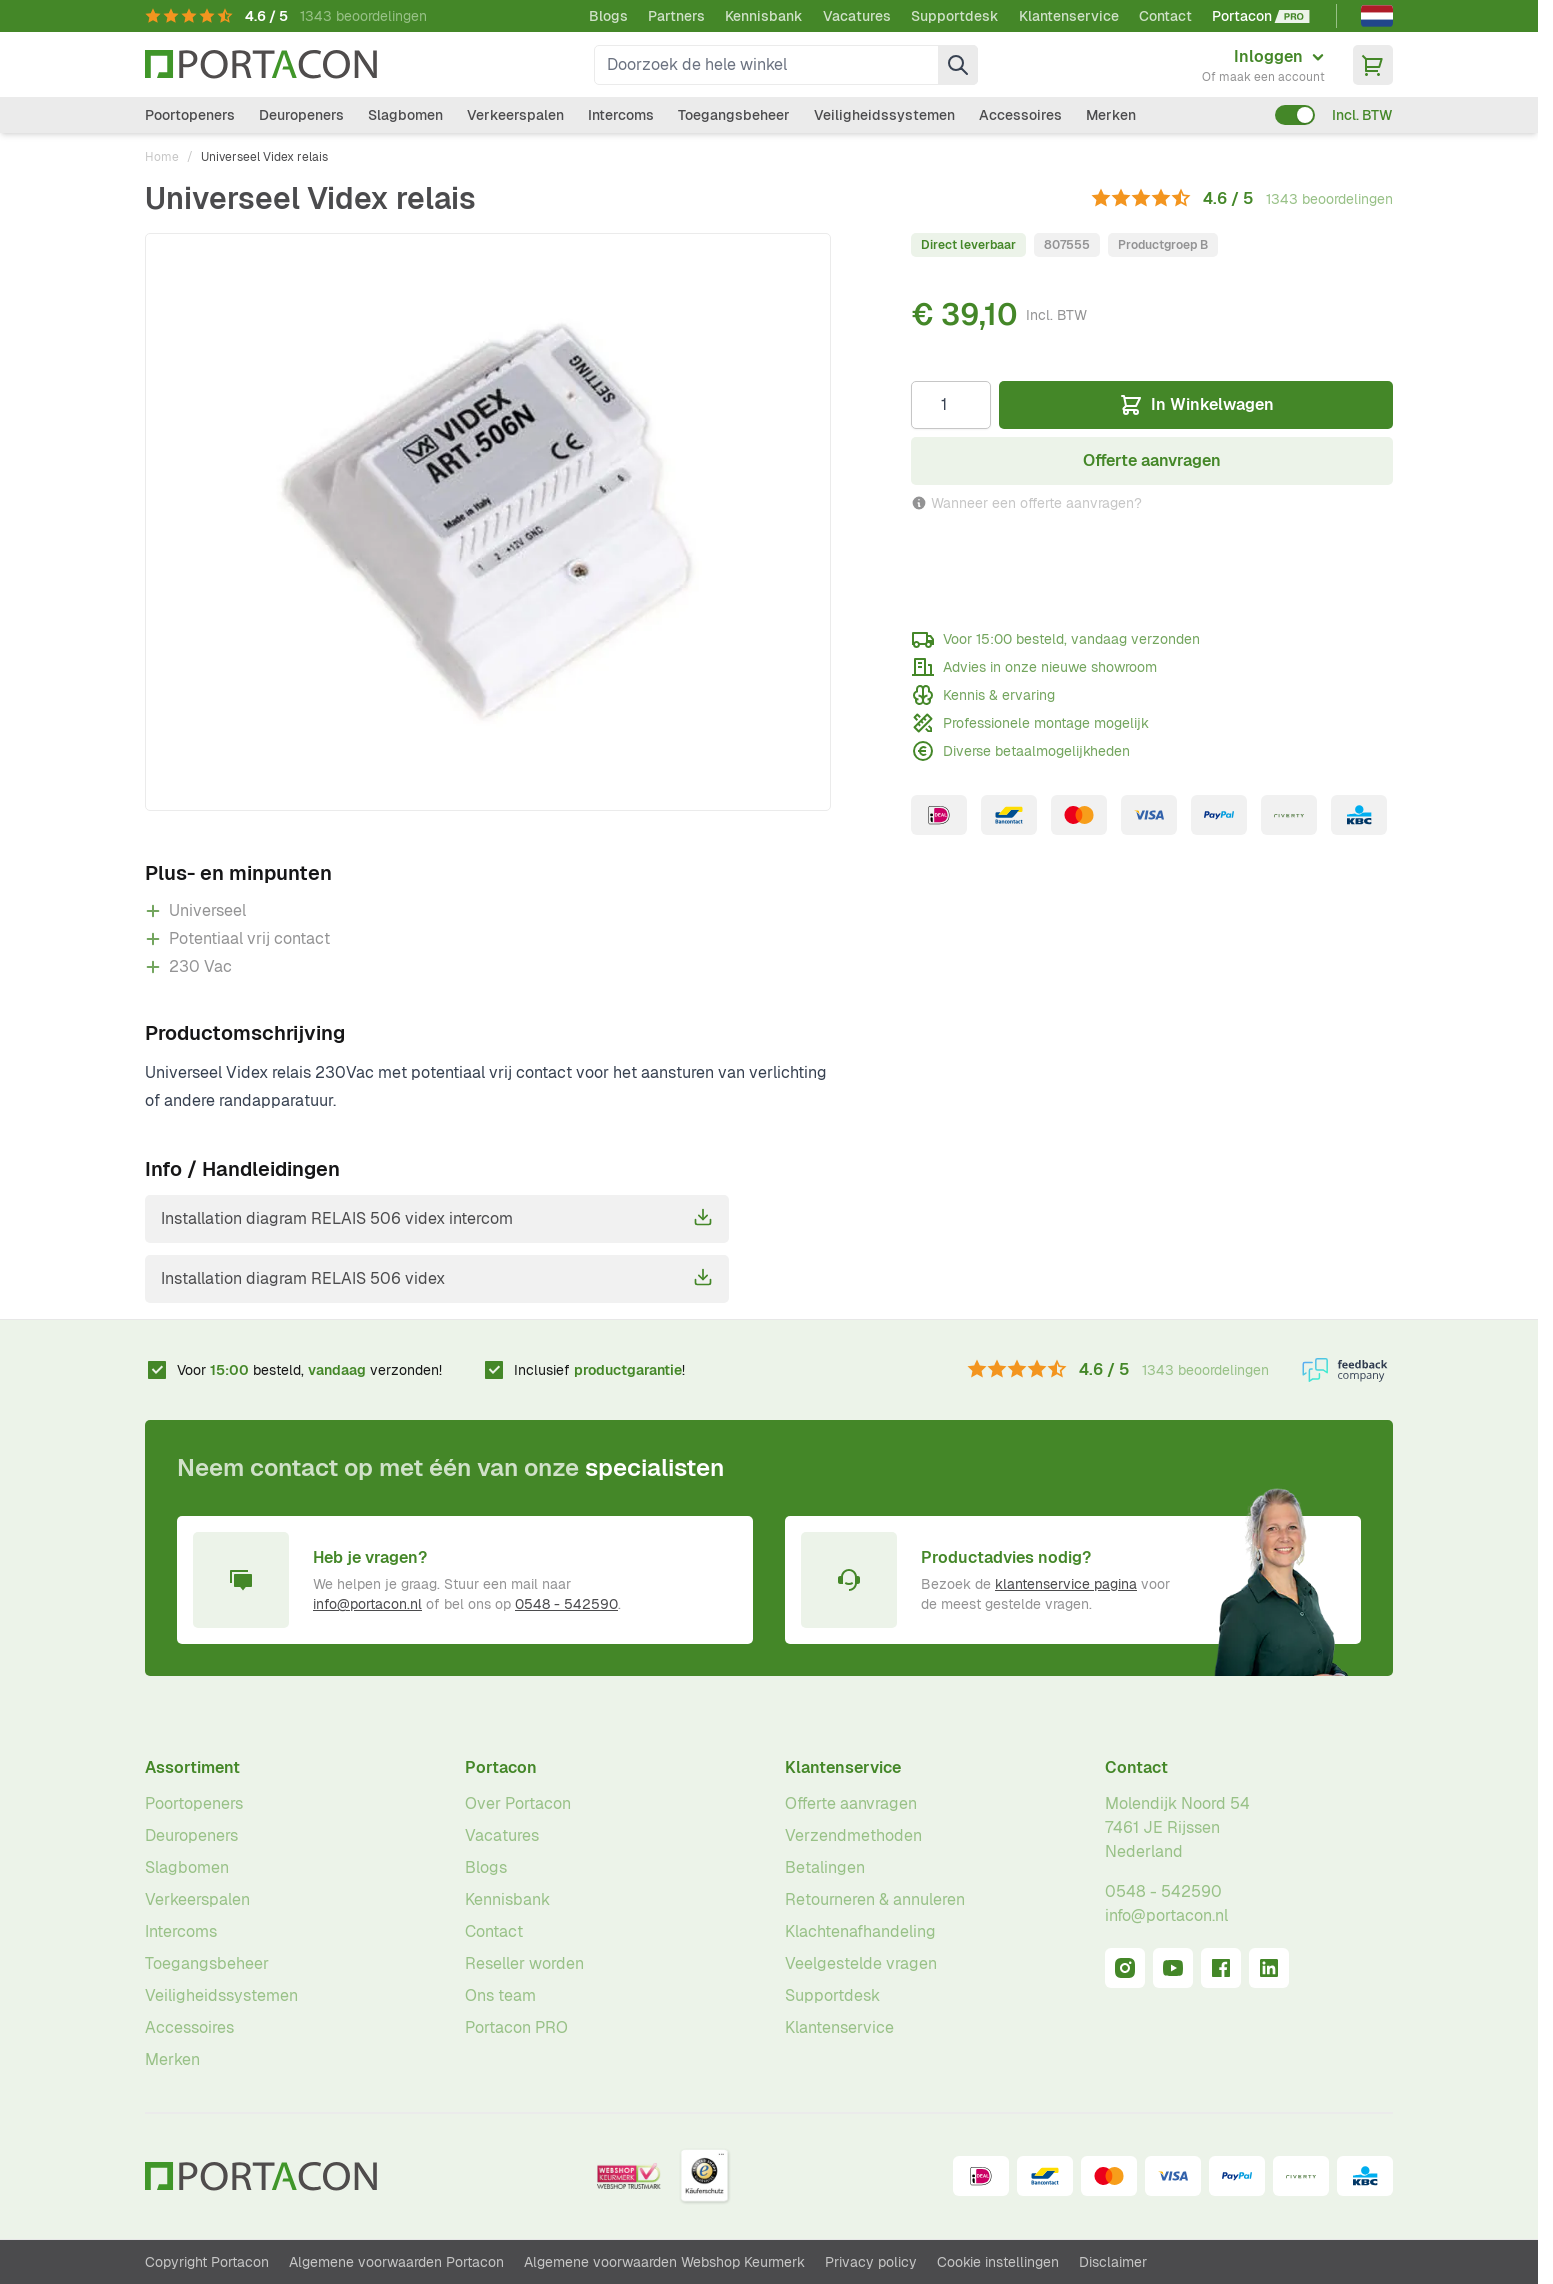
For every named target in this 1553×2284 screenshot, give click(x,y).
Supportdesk (955, 16)
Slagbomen (405, 115)
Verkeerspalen (515, 115)
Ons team (500, 1995)
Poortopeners (190, 115)
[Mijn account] (1263, 65)
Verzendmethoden (853, 1835)
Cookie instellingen (998, 2262)
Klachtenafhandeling (860, 1931)
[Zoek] (958, 65)
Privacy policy (871, 2262)
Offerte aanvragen (851, 1803)
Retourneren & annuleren (875, 1899)
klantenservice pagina (1066, 1584)
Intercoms (621, 115)
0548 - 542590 (566, 1604)
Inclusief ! (599, 1370)
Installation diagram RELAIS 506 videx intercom (437, 1218)
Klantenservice (1069, 16)
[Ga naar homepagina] (261, 64)
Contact (1165, 16)
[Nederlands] (1377, 16)
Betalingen (825, 1867)
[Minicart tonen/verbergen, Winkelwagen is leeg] (1373, 65)
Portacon (501, 1767)
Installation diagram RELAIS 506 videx (437, 1278)
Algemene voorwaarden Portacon (396, 2262)
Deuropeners (301, 115)
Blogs (608, 16)
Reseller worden (524, 1963)
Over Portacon (518, 1803)
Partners (676, 16)
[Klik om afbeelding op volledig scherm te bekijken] (488, 522)
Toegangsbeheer (734, 115)
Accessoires (1020, 115)
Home (162, 157)
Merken (1111, 115)
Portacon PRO (516, 2027)
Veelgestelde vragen (861, 1963)
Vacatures (857, 16)
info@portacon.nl (367, 1604)
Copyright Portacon (207, 2262)
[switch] (1295, 115)
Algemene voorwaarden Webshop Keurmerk (664, 2262)
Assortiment (192, 1767)
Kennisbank (764, 16)
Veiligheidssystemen (884, 115)
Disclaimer (1113, 2262)
